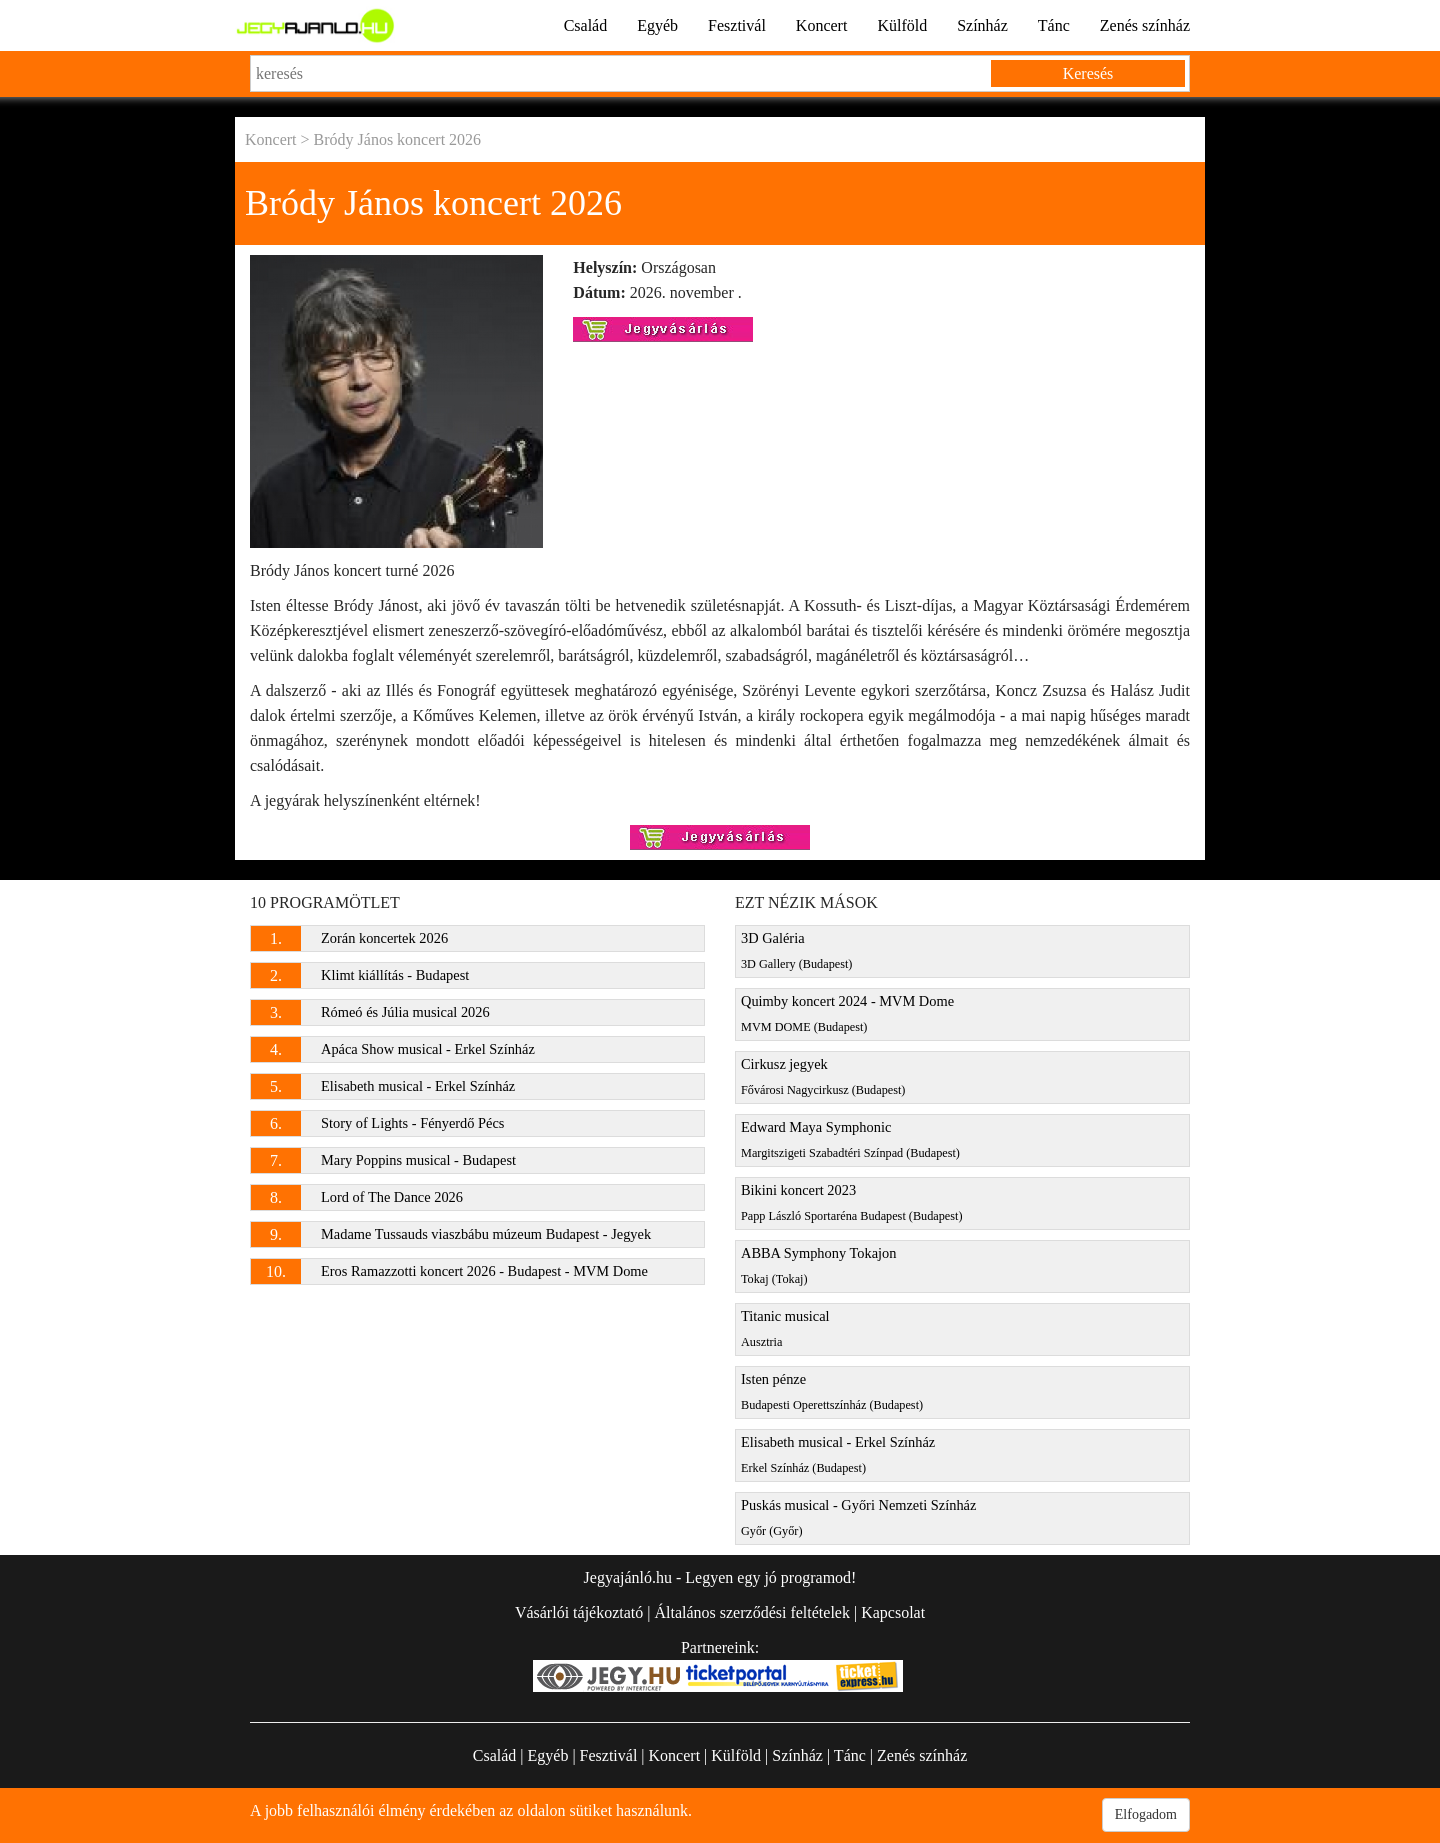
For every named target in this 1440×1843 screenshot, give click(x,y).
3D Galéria (796, 950)
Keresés (1088, 73)
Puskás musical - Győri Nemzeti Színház (858, 1517)
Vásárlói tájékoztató (579, 1612)
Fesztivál (737, 25)
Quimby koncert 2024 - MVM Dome (847, 1013)
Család (586, 25)
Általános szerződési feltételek (751, 1612)
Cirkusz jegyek (823, 1076)
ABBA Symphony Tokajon (818, 1265)
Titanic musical (785, 1328)
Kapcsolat (893, 1612)
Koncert (822, 25)
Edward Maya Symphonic (850, 1139)
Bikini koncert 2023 (852, 1202)
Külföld (902, 25)
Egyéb (657, 25)
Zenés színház (1145, 25)
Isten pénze (832, 1391)
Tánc (1054, 25)
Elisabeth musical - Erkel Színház (838, 1454)
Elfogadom (1146, 1814)
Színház (982, 25)
